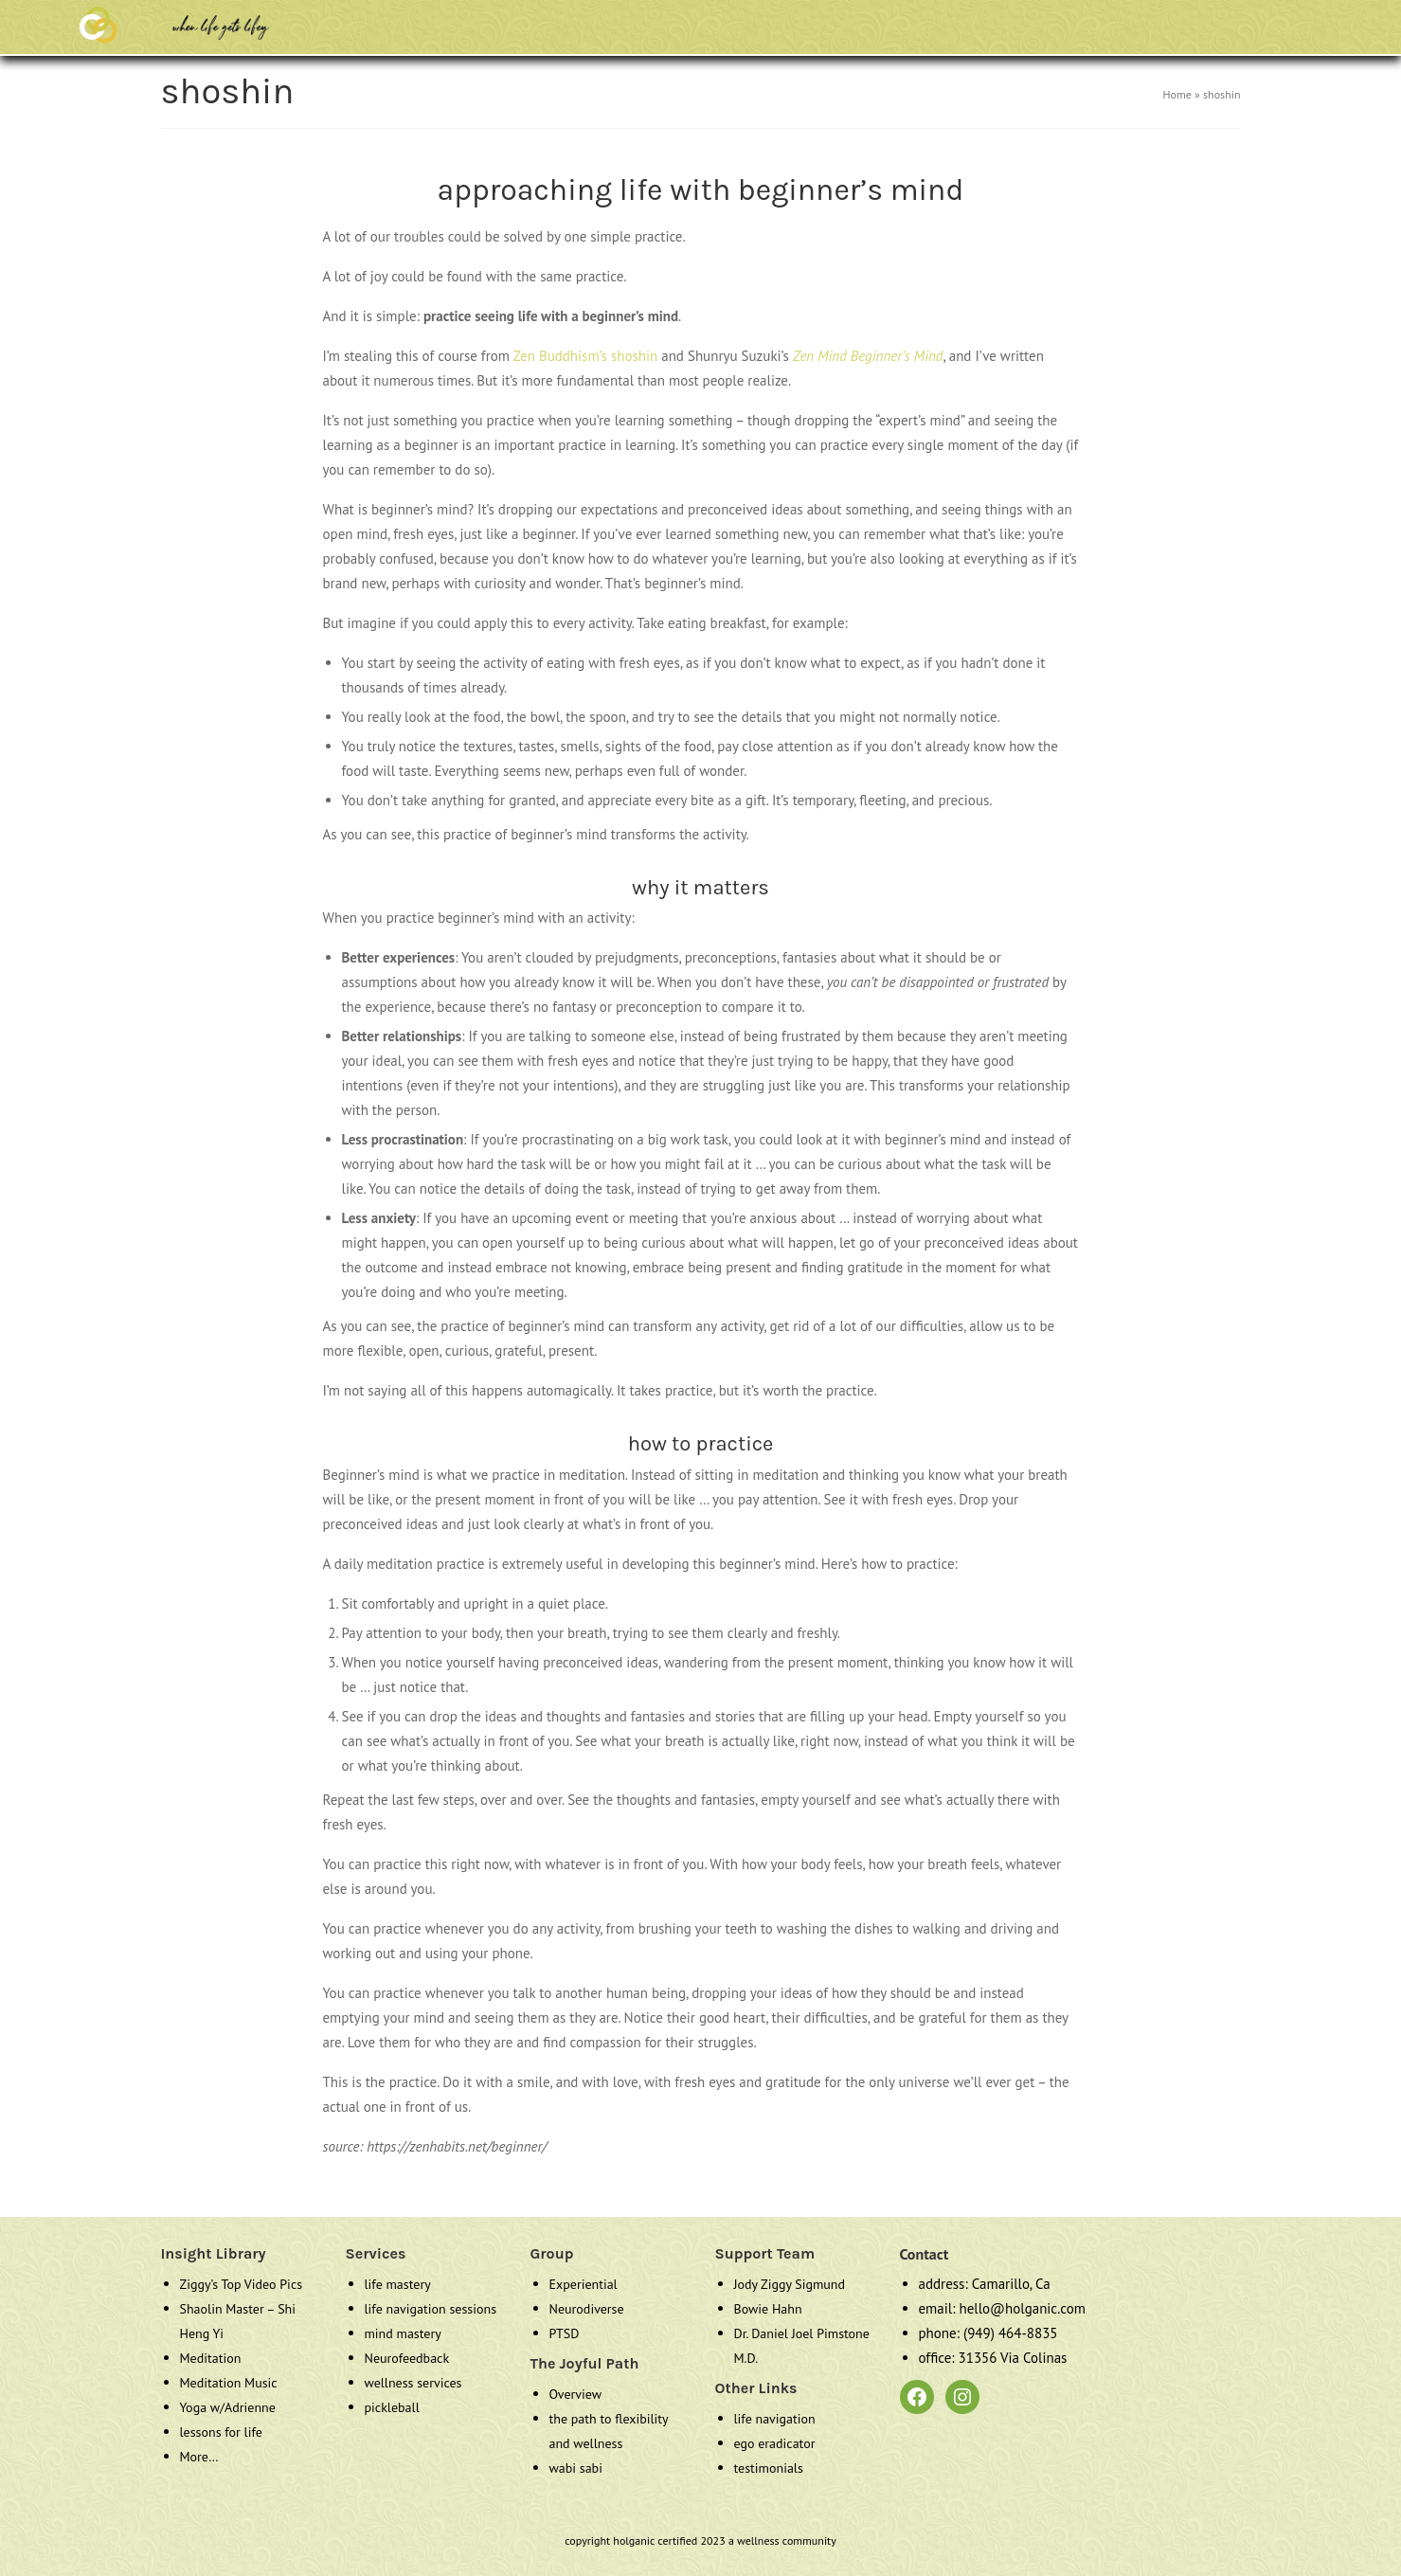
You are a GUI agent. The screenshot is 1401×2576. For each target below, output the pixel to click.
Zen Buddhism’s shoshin (585, 356)
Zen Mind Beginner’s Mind (868, 356)
